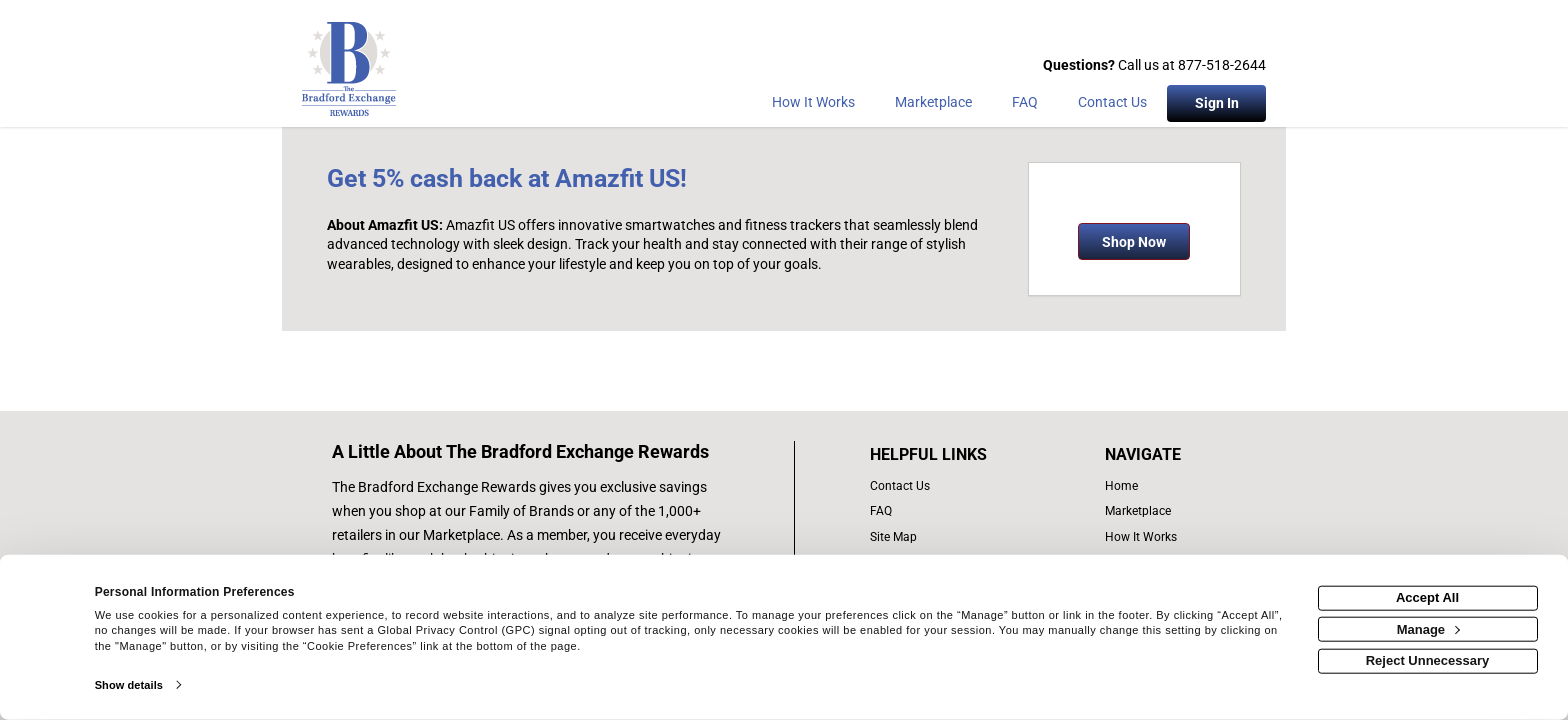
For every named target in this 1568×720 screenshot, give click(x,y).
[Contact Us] (1112, 106)
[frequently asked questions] (950, 511)
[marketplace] (933, 106)
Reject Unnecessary (1428, 660)
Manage (1428, 628)
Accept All (1427, 597)
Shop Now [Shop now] (1134, 242)
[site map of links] (950, 537)
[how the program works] (1147, 537)
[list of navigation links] (1147, 486)
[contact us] (950, 486)
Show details (129, 685)
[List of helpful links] (950, 455)
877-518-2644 (1222, 65)
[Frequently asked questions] (1025, 106)
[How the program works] (813, 106)
